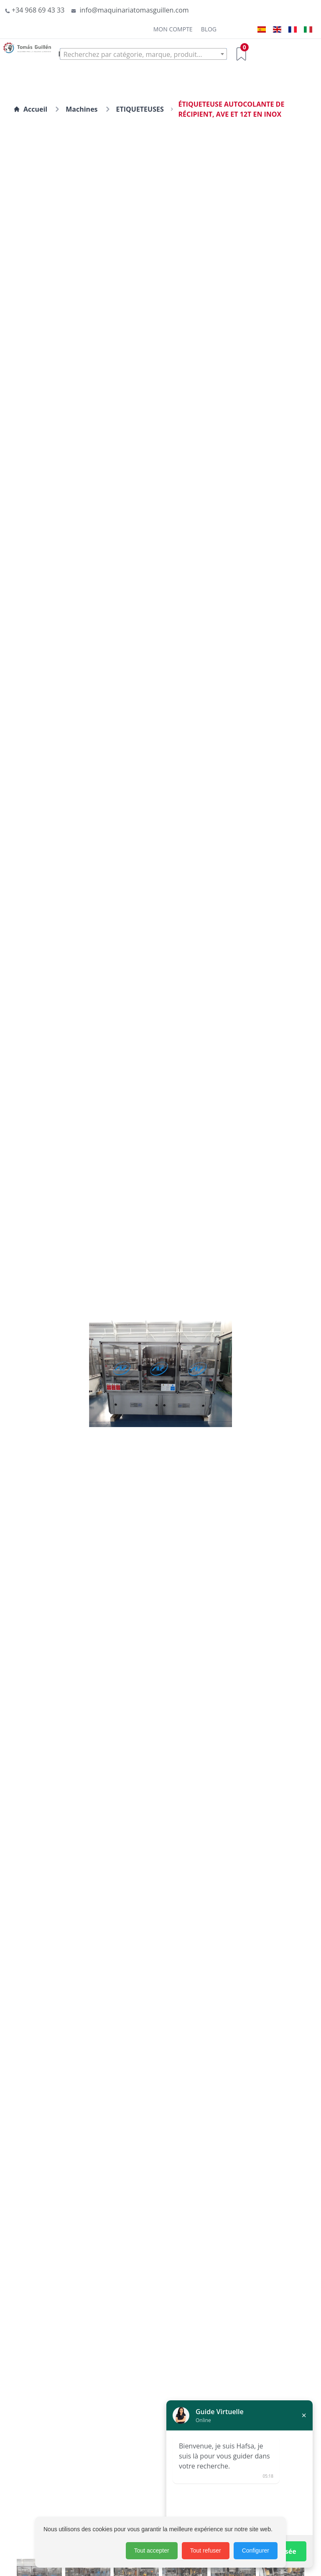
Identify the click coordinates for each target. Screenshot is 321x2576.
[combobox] (143, 54)
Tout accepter (151, 2550)
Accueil (30, 109)
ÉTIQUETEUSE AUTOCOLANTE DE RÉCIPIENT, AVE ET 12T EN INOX (231, 109)
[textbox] (143, 54)
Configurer (255, 2550)
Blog (209, 29)
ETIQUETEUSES (140, 109)
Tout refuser (205, 2550)
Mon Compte (173, 29)
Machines (81, 109)
